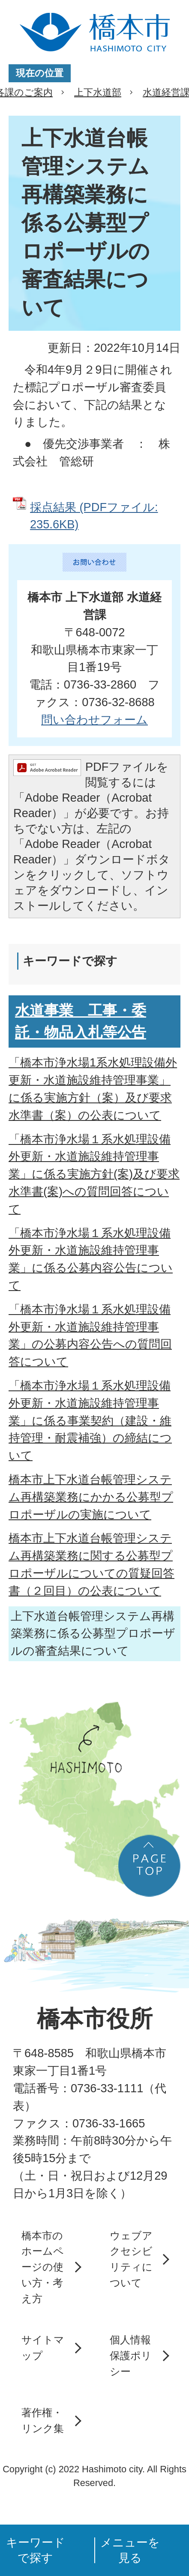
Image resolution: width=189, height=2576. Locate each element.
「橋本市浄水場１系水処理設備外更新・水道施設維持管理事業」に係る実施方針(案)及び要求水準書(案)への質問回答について (94, 1174)
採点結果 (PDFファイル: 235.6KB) (94, 515)
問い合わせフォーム (94, 719)
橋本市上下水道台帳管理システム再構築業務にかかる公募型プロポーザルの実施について (91, 1497)
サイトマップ (42, 2347)
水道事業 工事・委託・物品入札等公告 (80, 1021)
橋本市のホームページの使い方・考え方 (42, 2267)
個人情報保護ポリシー (131, 2355)
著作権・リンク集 (42, 2420)
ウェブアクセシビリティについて (131, 2259)
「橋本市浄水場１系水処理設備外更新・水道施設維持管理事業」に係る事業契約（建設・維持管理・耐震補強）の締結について (90, 1420)
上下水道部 (97, 92)
